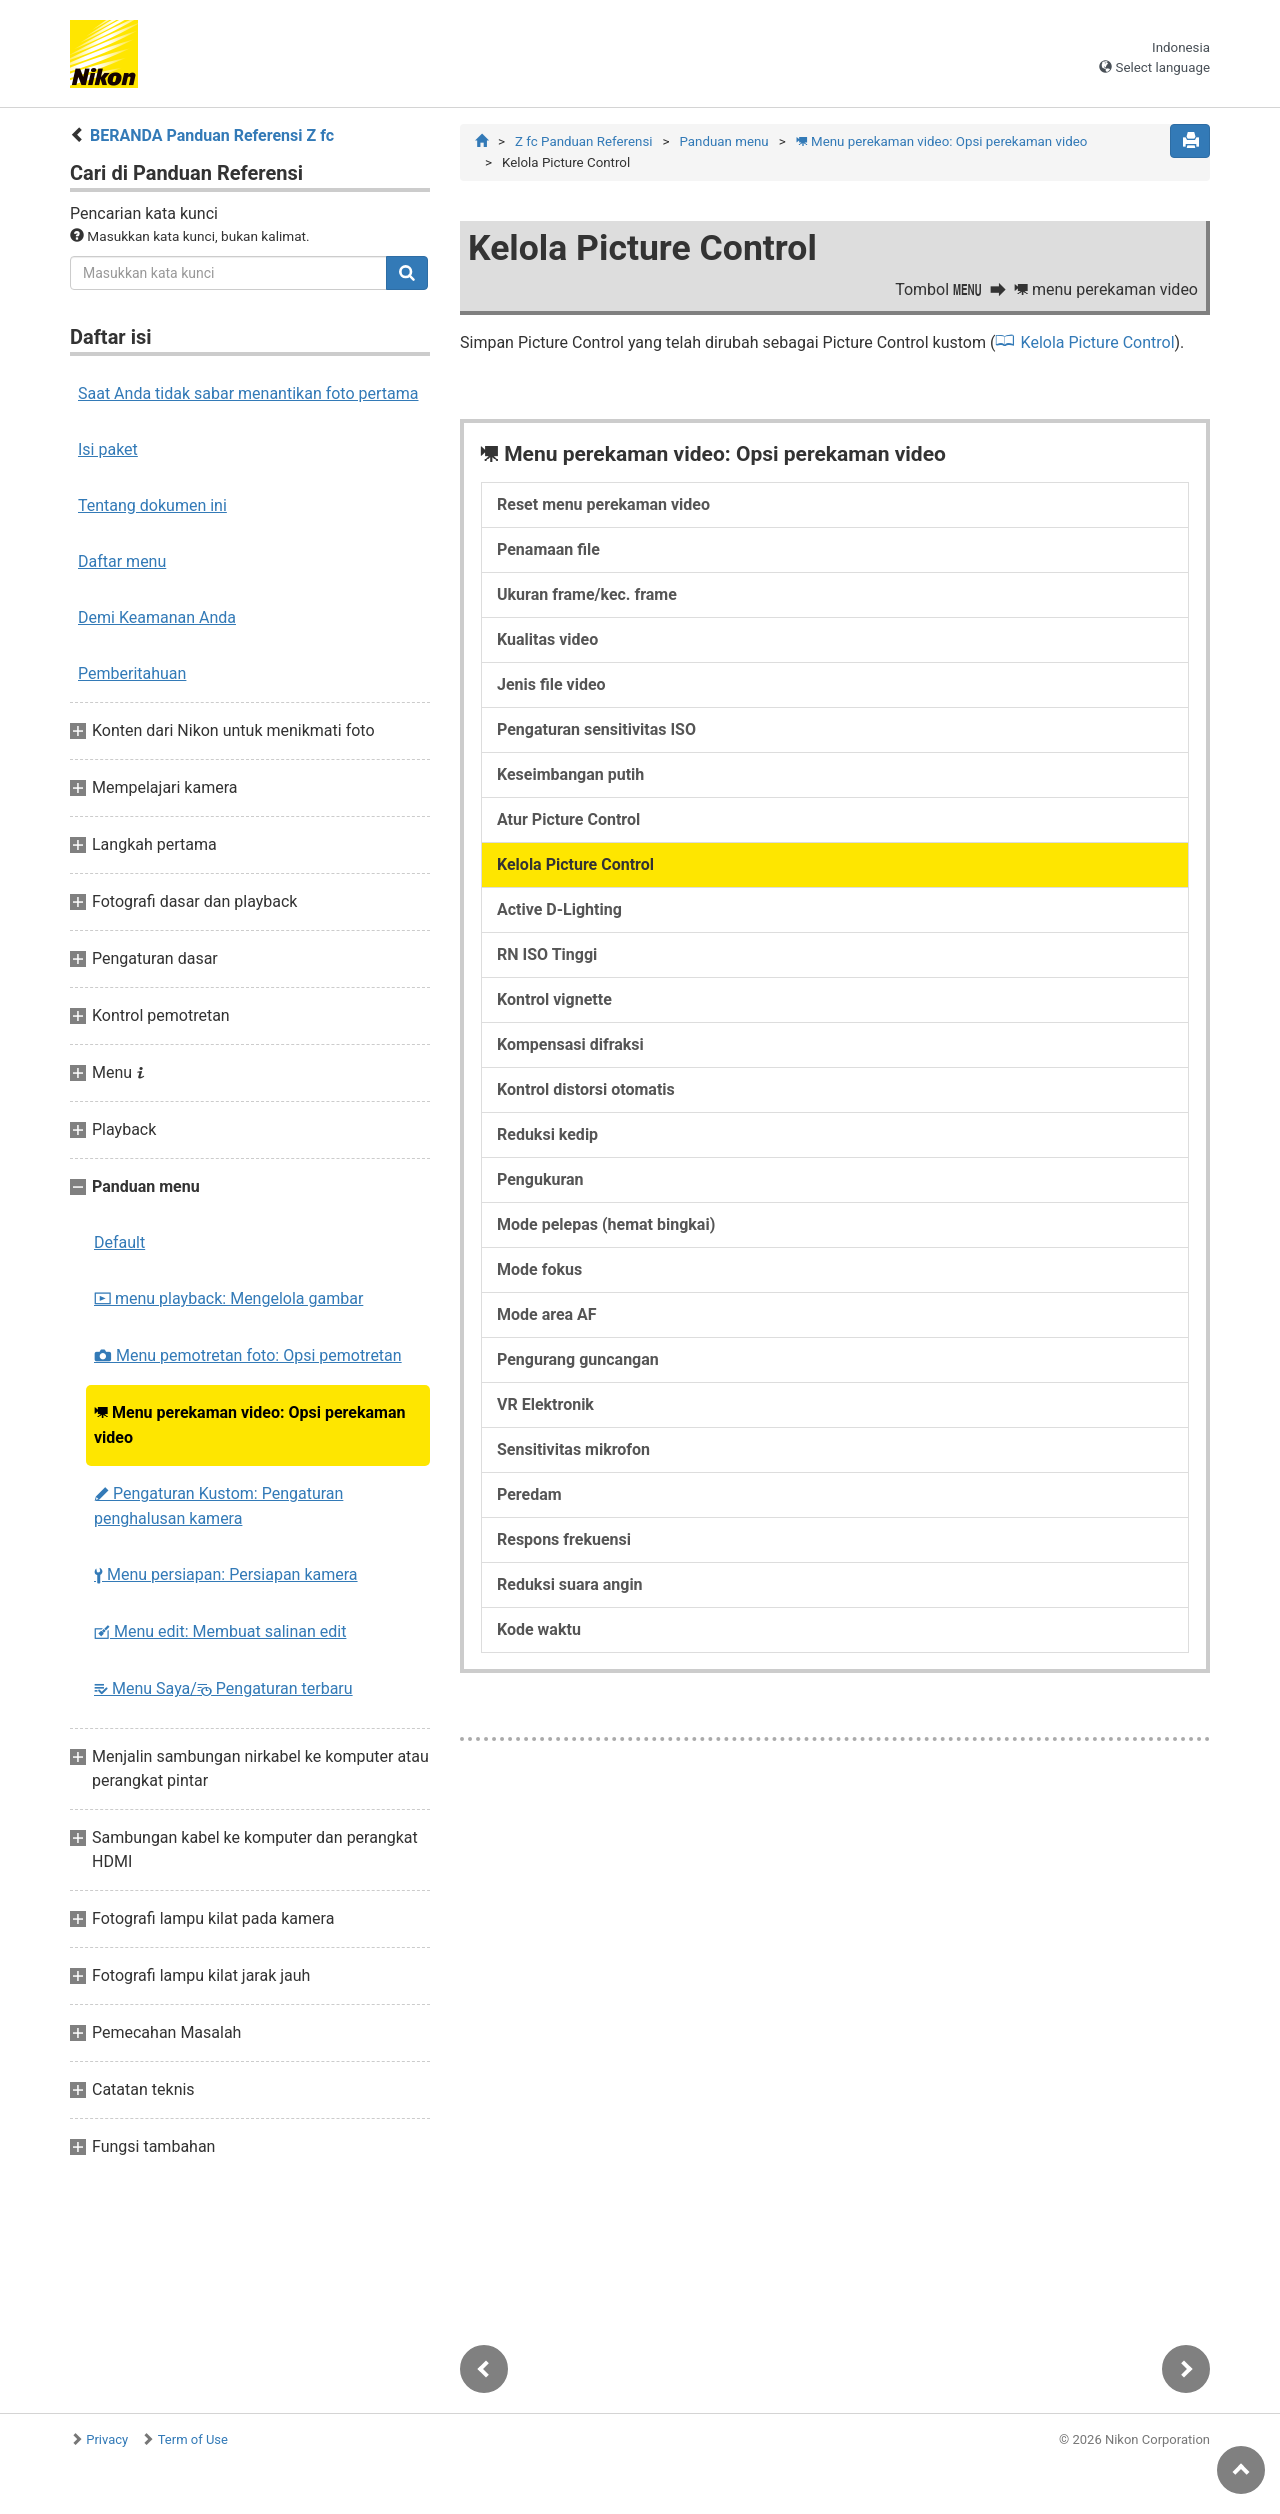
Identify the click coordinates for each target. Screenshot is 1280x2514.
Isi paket (108, 449)
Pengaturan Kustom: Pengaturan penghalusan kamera (218, 1506)
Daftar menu (122, 561)
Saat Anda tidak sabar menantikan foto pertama (248, 393)
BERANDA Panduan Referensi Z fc (212, 135)
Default (119, 1242)
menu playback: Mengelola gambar (228, 1298)
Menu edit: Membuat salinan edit (220, 1631)
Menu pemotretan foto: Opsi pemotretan (248, 1355)
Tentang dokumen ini (152, 505)
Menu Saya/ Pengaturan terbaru (223, 1688)
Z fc (584, 141)
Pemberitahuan (132, 673)
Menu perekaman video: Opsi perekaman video (249, 1425)
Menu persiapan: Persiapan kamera (226, 1574)
